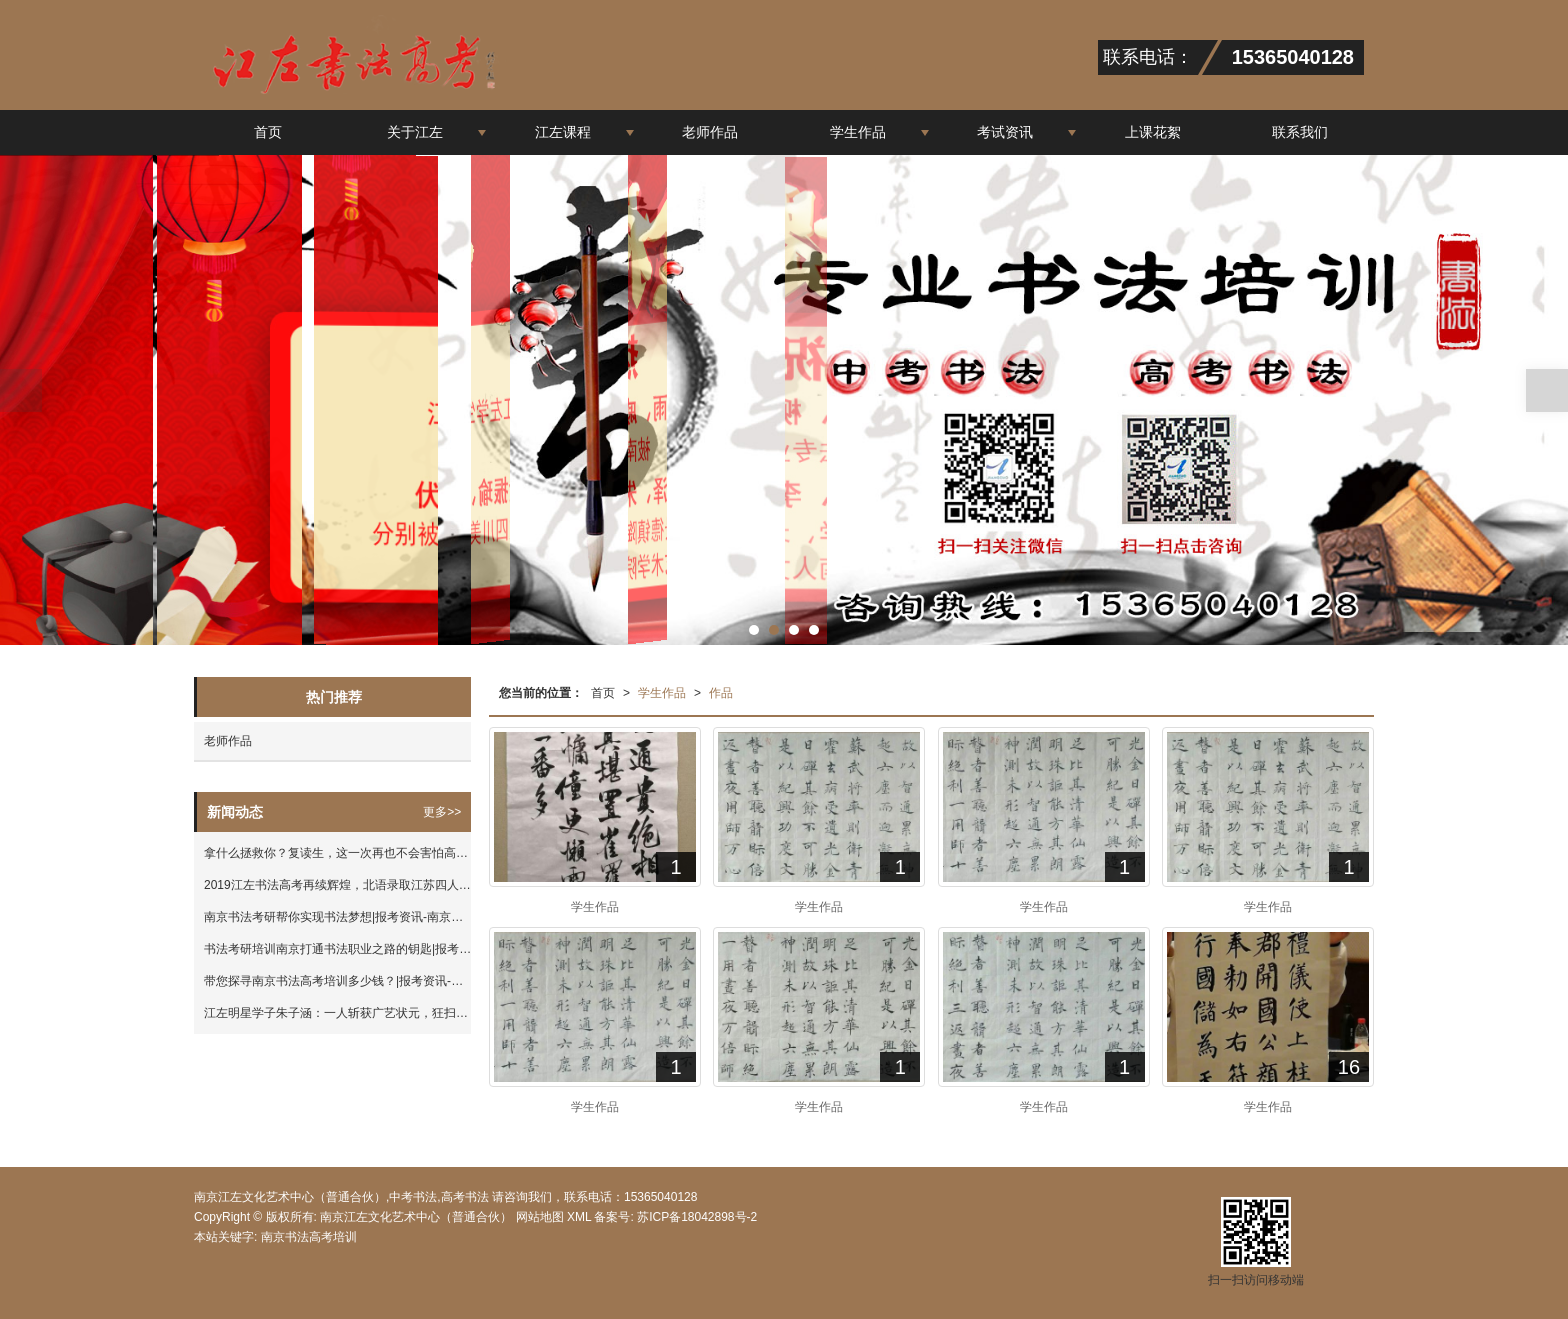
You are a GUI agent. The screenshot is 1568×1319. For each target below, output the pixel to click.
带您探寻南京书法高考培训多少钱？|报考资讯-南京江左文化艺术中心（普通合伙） (337, 981)
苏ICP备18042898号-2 (695, 1217)
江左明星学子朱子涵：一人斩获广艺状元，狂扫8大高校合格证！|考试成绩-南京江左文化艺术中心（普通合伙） (337, 1013)
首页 (268, 132)
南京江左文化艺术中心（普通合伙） (416, 1217)
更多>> (442, 812)
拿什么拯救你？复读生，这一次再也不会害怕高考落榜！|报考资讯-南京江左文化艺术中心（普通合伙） (337, 853)
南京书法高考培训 (309, 1237)
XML (579, 1217)
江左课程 (563, 132)
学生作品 (858, 132)
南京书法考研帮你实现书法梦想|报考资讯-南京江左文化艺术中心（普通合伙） (337, 917)
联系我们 (1300, 132)
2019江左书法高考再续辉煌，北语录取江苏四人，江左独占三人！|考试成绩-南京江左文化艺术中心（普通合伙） (337, 885)
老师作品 (710, 132)
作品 (721, 693)
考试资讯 (1005, 132)
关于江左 (415, 132)
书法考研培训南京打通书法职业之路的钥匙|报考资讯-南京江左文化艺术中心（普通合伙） (337, 949)
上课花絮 (1153, 132)
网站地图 (540, 1217)
